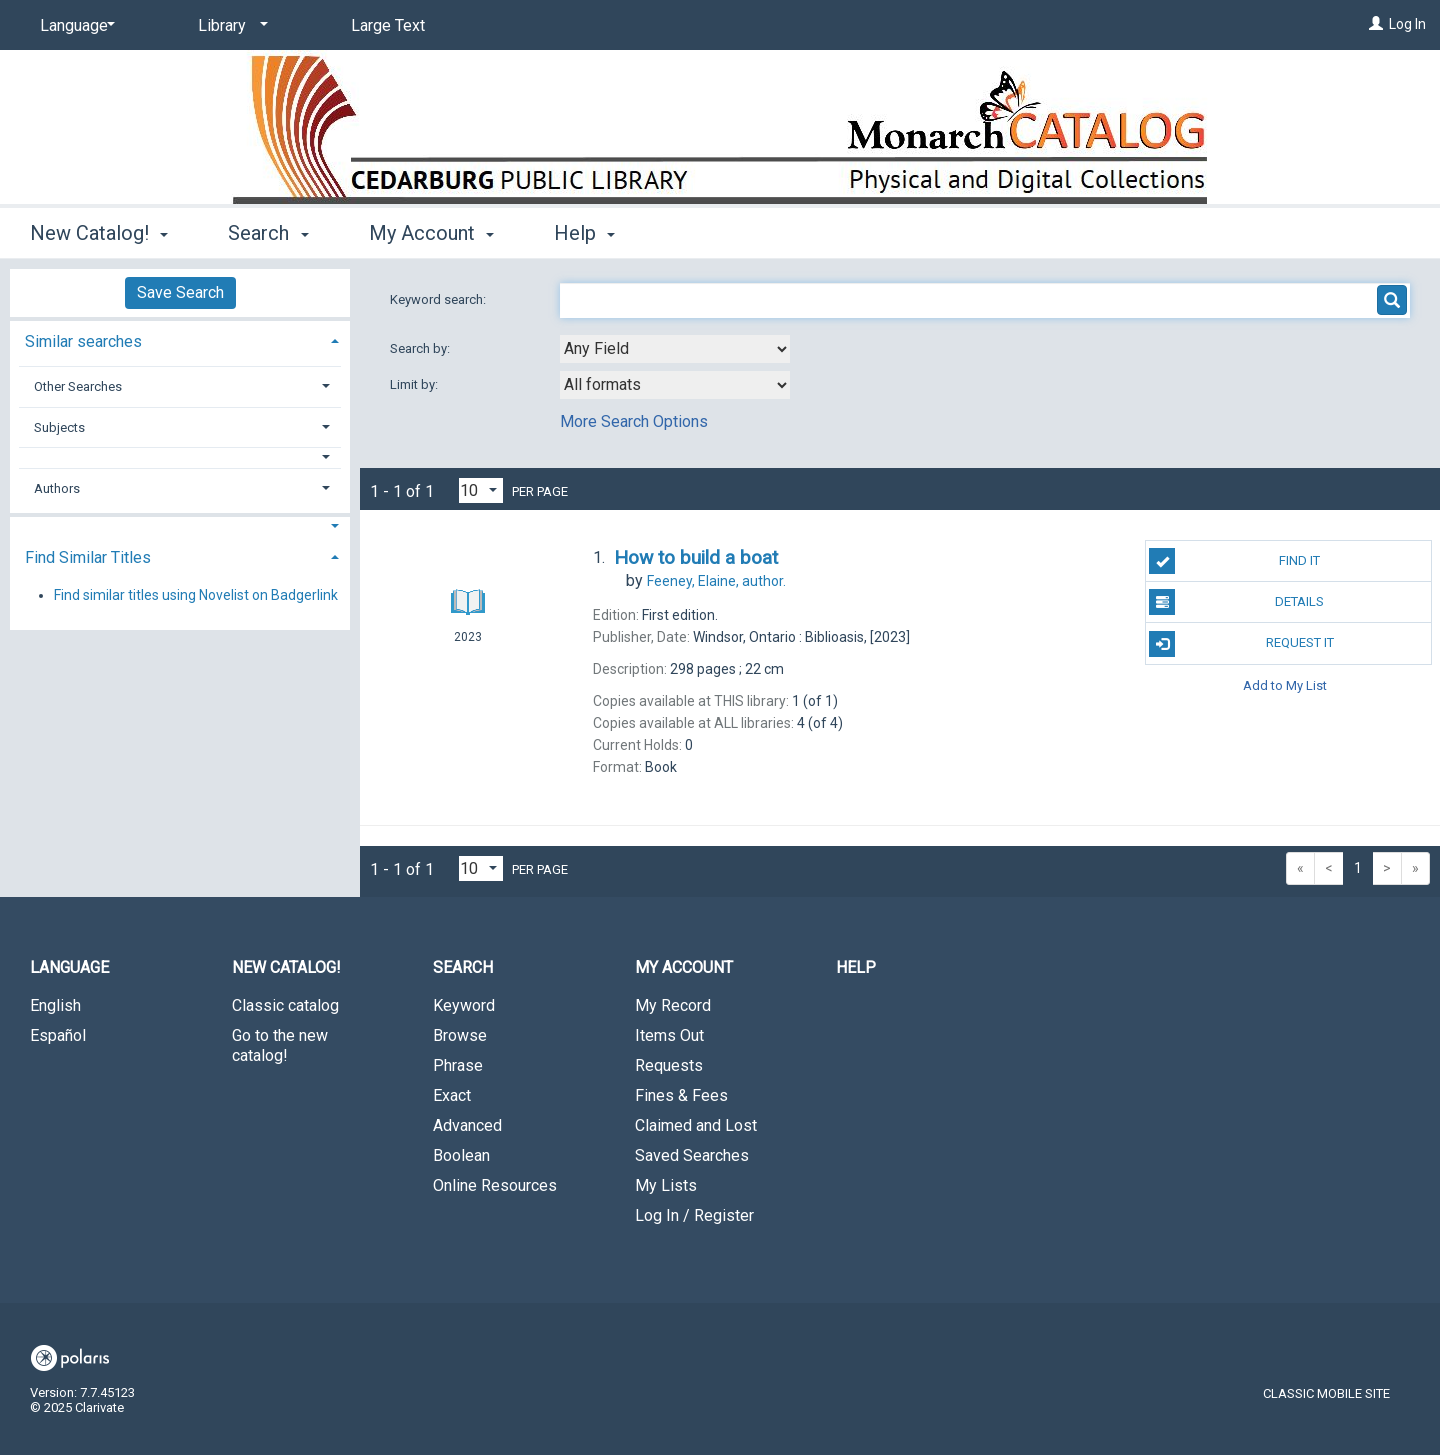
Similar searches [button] (83, 341)
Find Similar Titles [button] (88, 557)
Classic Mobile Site (1326, 1393)
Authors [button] (57, 488)
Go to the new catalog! (280, 1045)
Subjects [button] (59, 427)
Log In (1407, 24)
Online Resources (495, 1185)
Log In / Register (694, 1215)
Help (856, 967)
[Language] (74, 26)
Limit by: (415, 384)
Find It (1234, 561)
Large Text (388, 25)
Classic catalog (285, 1005)
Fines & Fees (681, 1095)
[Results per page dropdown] (481, 490)
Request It (1241, 644)
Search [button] (268, 233)
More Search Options (634, 421)
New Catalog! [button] (99, 233)
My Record (673, 1005)
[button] (180, 457)
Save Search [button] (180, 292)
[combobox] (675, 349)
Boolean (461, 1155)
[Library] (229, 26)
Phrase (458, 1065)
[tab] (180, 339)
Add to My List (1285, 685)
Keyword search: (439, 299)
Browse (460, 1035)
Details (1236, 602)
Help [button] (584, 233)
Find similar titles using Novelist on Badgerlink (196, 595)
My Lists (666, 1185)
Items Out (669, 1035)
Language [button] (69, 967)
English (55, 1005)
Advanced (467, 1125)
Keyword (464, 1005)
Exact (452, 1095)
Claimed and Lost (696, 1125)
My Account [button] (431, 233)
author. (716, 581)
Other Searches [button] (78, 386)
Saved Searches (692, 1155)
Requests (669, 1065)
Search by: (421, 348)
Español (58, 1035)
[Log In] (1376, 24)
